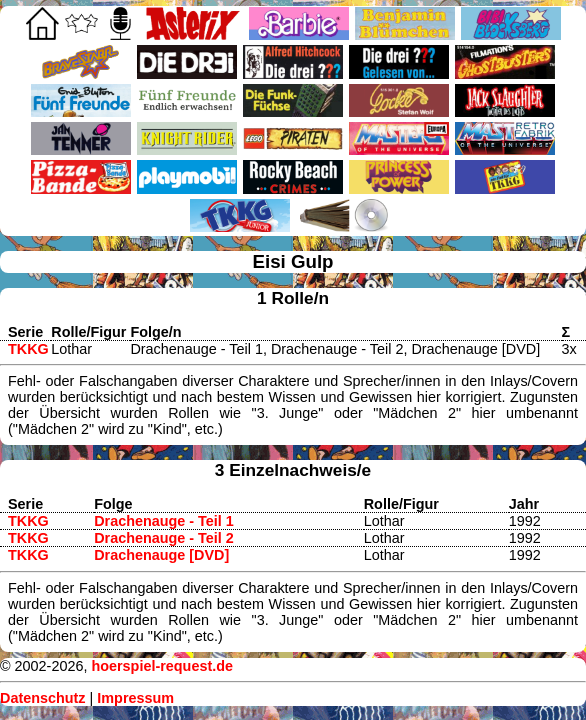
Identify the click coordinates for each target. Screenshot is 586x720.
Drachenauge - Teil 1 (164, 521)
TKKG (28, 349)
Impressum (135, 698)
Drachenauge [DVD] (161, 555)
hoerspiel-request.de (162, 666)
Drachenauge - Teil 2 (164, 538)
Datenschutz (43, 698)
